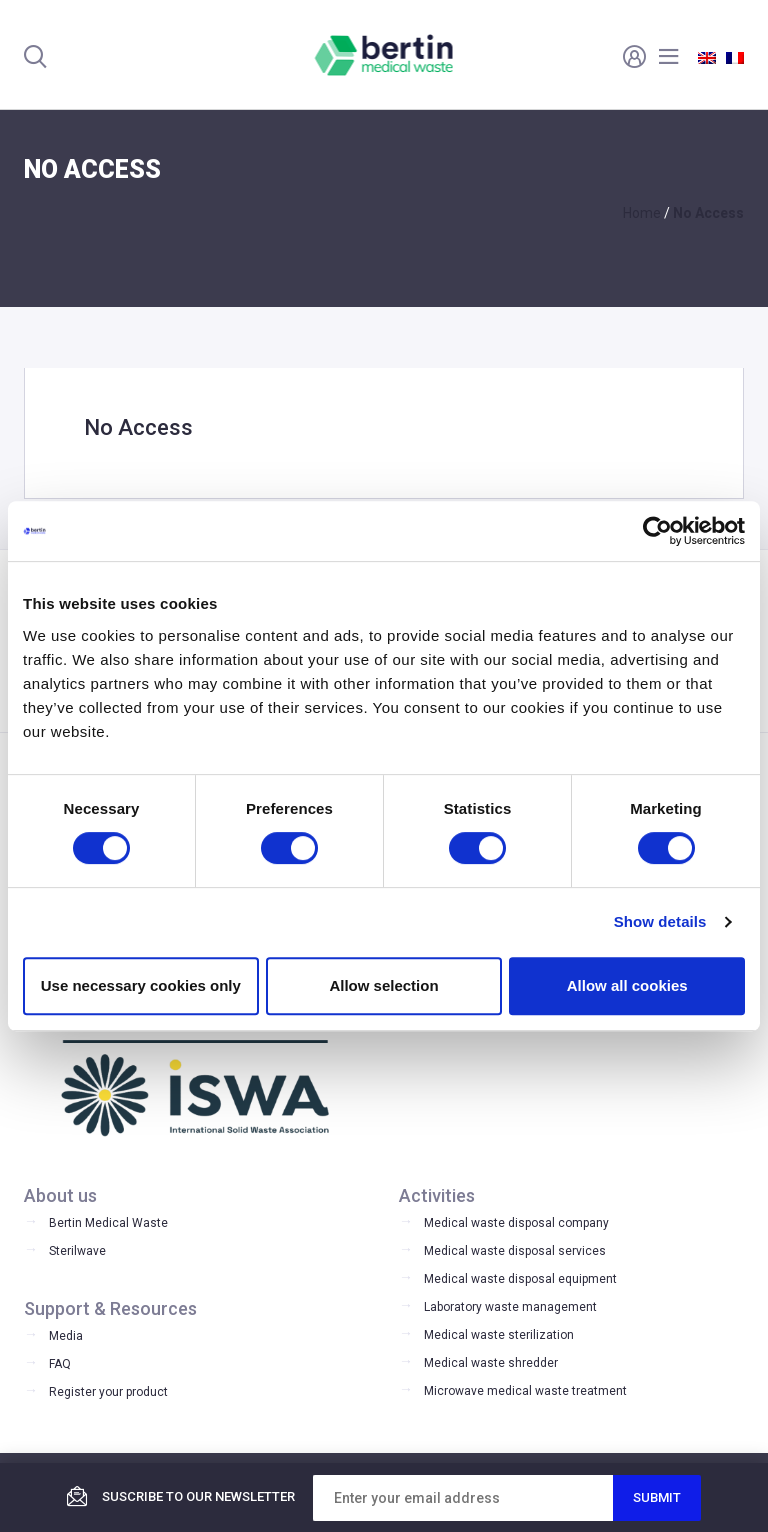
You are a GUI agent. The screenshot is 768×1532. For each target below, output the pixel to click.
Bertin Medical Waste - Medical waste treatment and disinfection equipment (384, 55)
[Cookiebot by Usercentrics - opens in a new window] (657, 531)
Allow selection (383, 985)
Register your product (108, 1392)
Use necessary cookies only (141, 985)
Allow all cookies (627, 985)
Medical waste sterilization (499, 1335)
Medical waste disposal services (515, 1251)
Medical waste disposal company (516, 1223)
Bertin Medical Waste (108, 1223)
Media (66, 1336)
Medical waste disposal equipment (520, 1279)
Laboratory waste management (510, 1307)
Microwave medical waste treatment (525, 1391)
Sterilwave (77, 1251)
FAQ (60, 1364)
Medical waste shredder (491, 1363)
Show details (660, 921)
